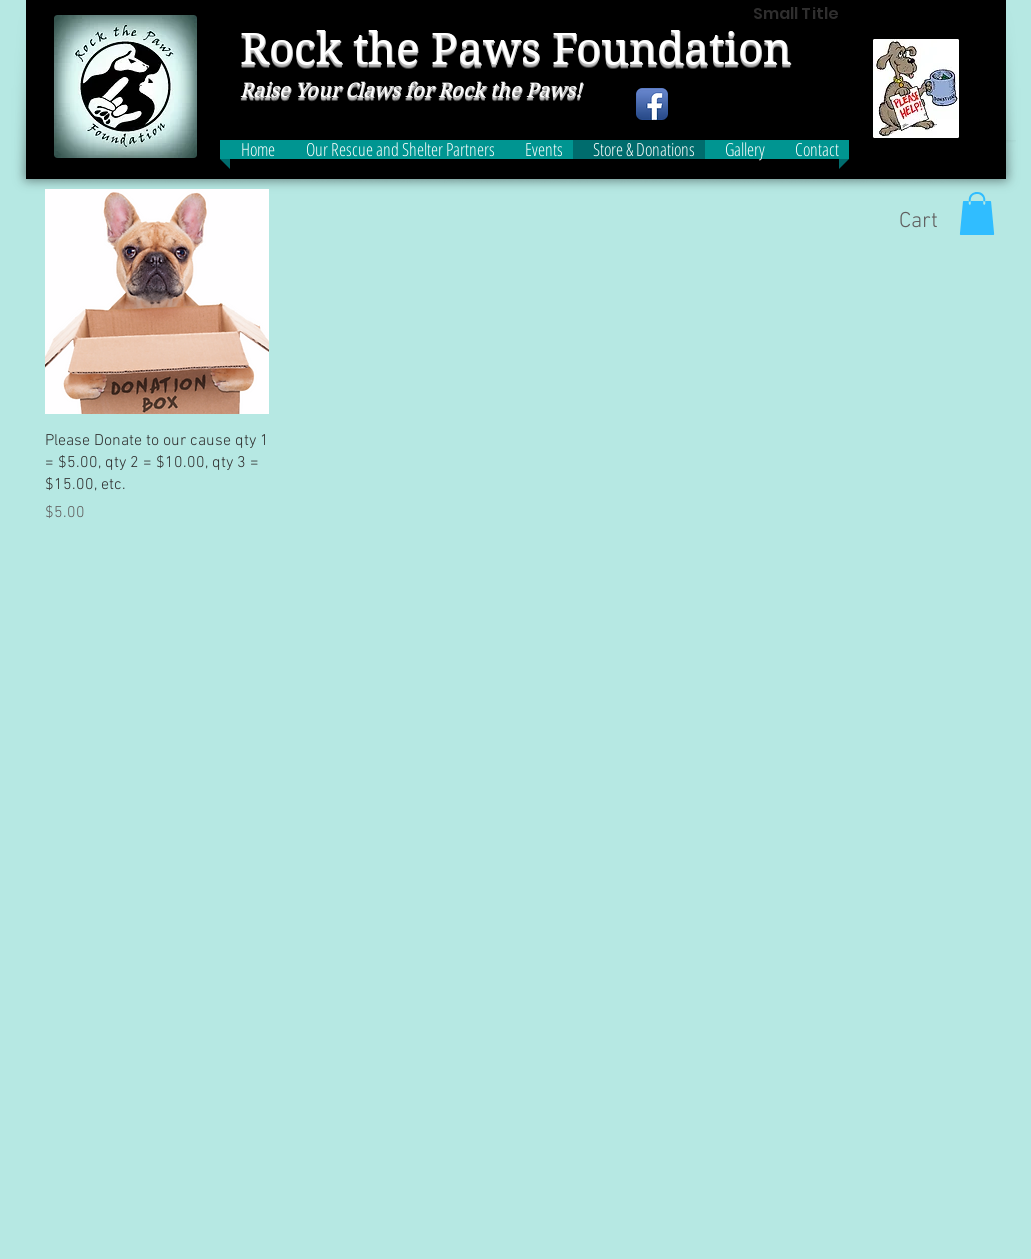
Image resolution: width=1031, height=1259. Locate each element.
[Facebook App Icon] (652, 104)
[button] (977, 213)
